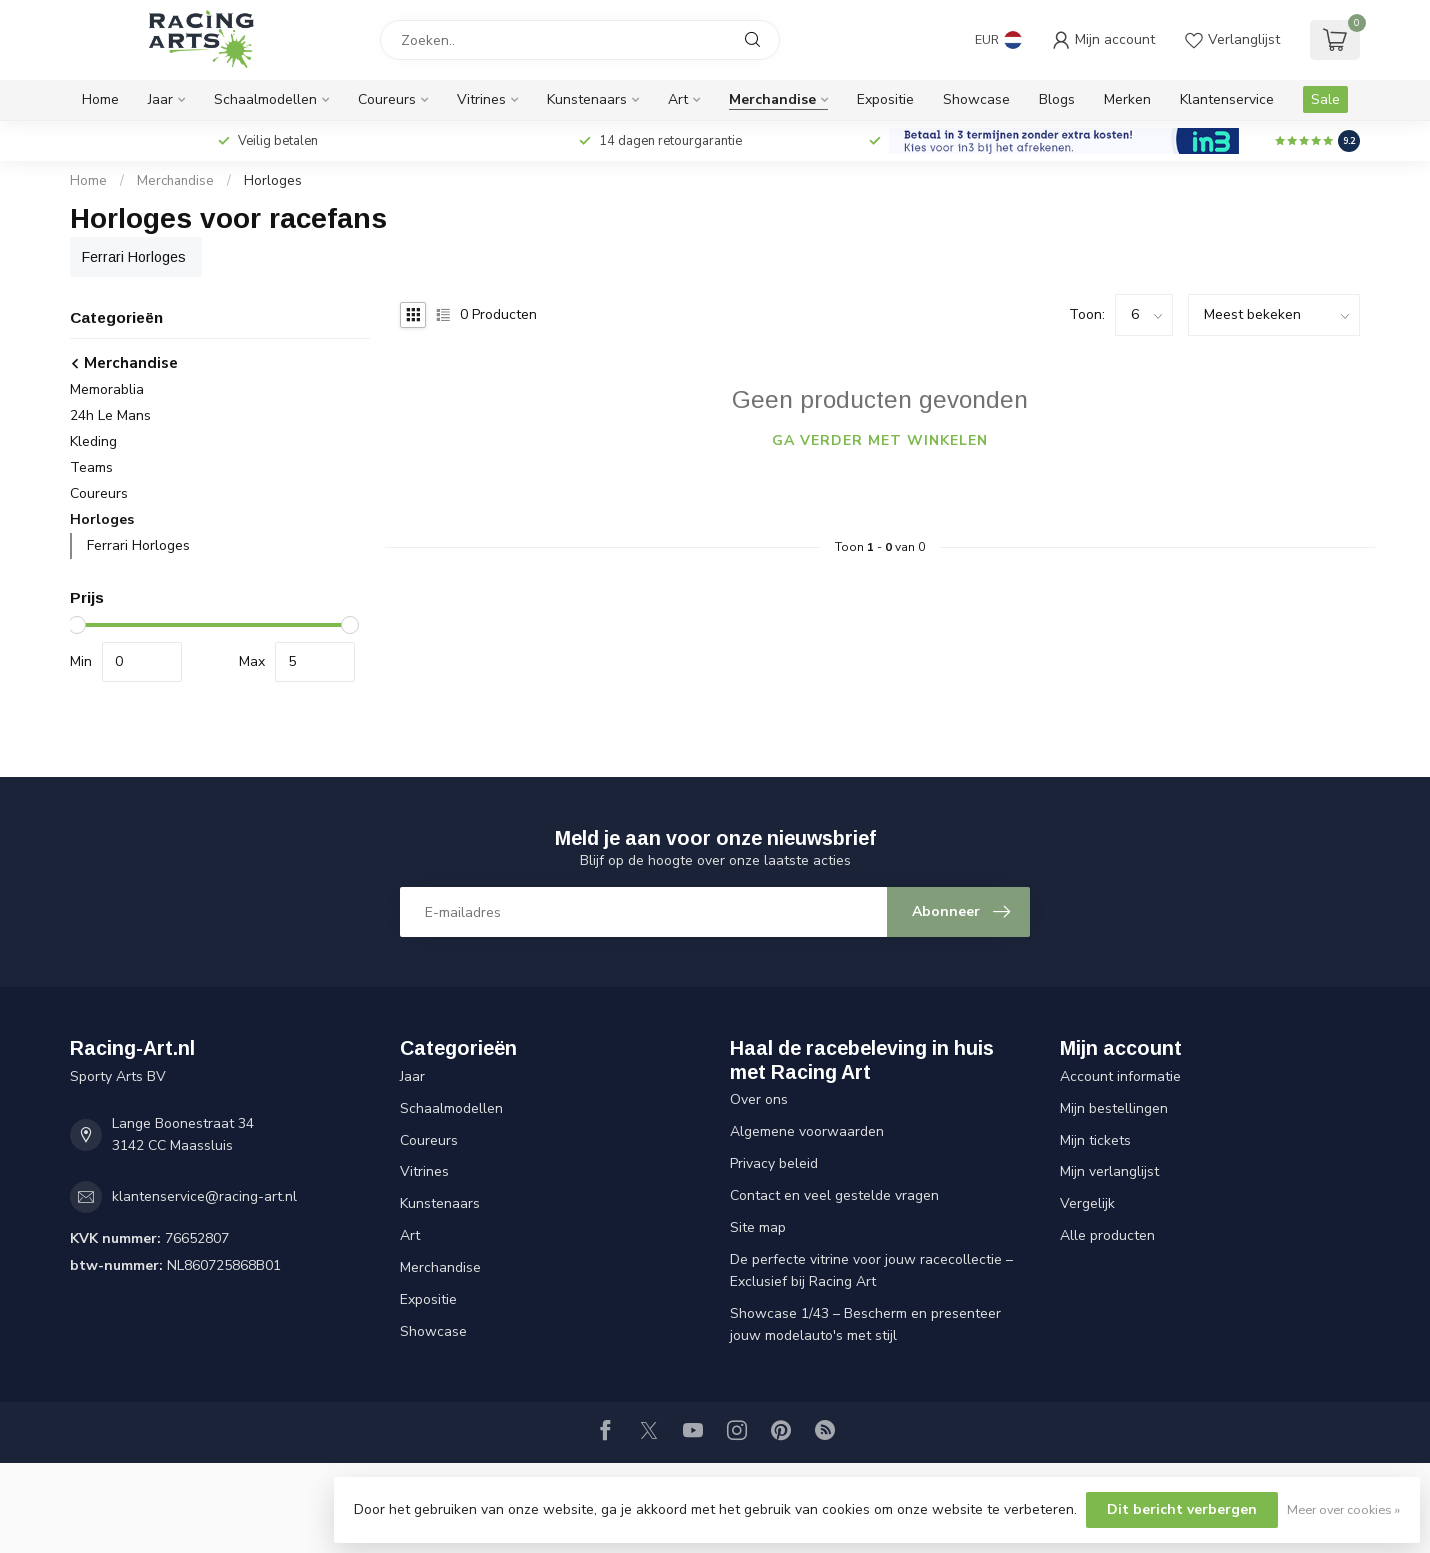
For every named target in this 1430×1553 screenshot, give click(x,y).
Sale (1325, 99)
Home (100, 99)
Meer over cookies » (1343, 1509)
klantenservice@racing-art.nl (204, 1196)
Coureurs (387, 99)
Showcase (976, 99)
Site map (758, 1227)
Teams (91, 467)
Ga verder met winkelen (880, 440)
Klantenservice (1227, 99)
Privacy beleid (774, 1163)
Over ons (759, 1099)
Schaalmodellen (265, 99)
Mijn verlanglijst (1109, 1171)
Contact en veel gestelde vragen (834, 1195)
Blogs (1057, 99)
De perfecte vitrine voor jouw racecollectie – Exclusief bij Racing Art (871, 1270)
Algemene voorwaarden (807, 1131)
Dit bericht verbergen (1182, 1509)
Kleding (93, 441)
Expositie (885, 99)
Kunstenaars (587, 99)
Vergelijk (1087, 1203)
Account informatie (1120, 1076)
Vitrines (481, 99)
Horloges (273, 181)
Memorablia (107, 389)
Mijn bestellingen (1114, 1108)
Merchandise (772, 99)
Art (678, 99)
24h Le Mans (110, 415)
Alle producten (1107, 1235)
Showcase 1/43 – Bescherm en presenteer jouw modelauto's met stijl (865, 1324)
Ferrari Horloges (138, 545)
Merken (1127, 99)
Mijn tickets (1095, 1140)
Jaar (160, 99)
